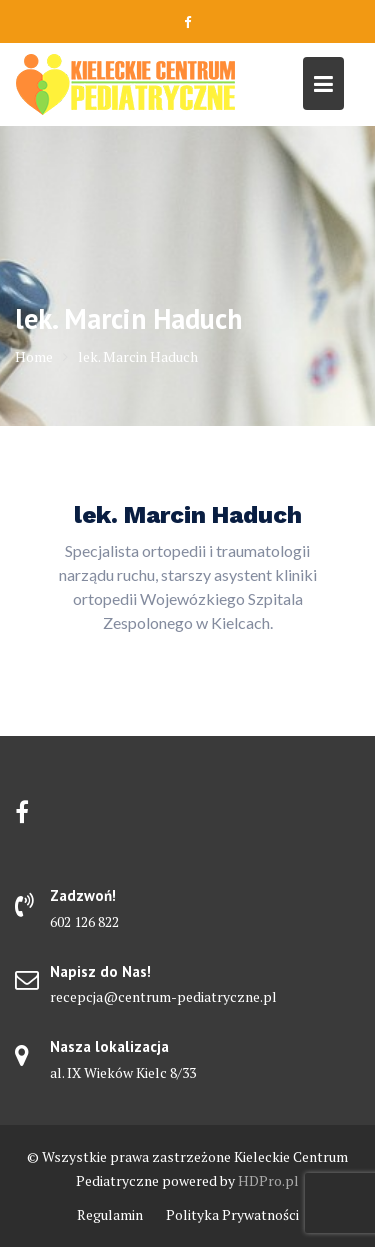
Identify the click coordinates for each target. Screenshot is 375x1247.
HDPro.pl (268, 1180)
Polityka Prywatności (232, 1214)
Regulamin (110, 1214)
